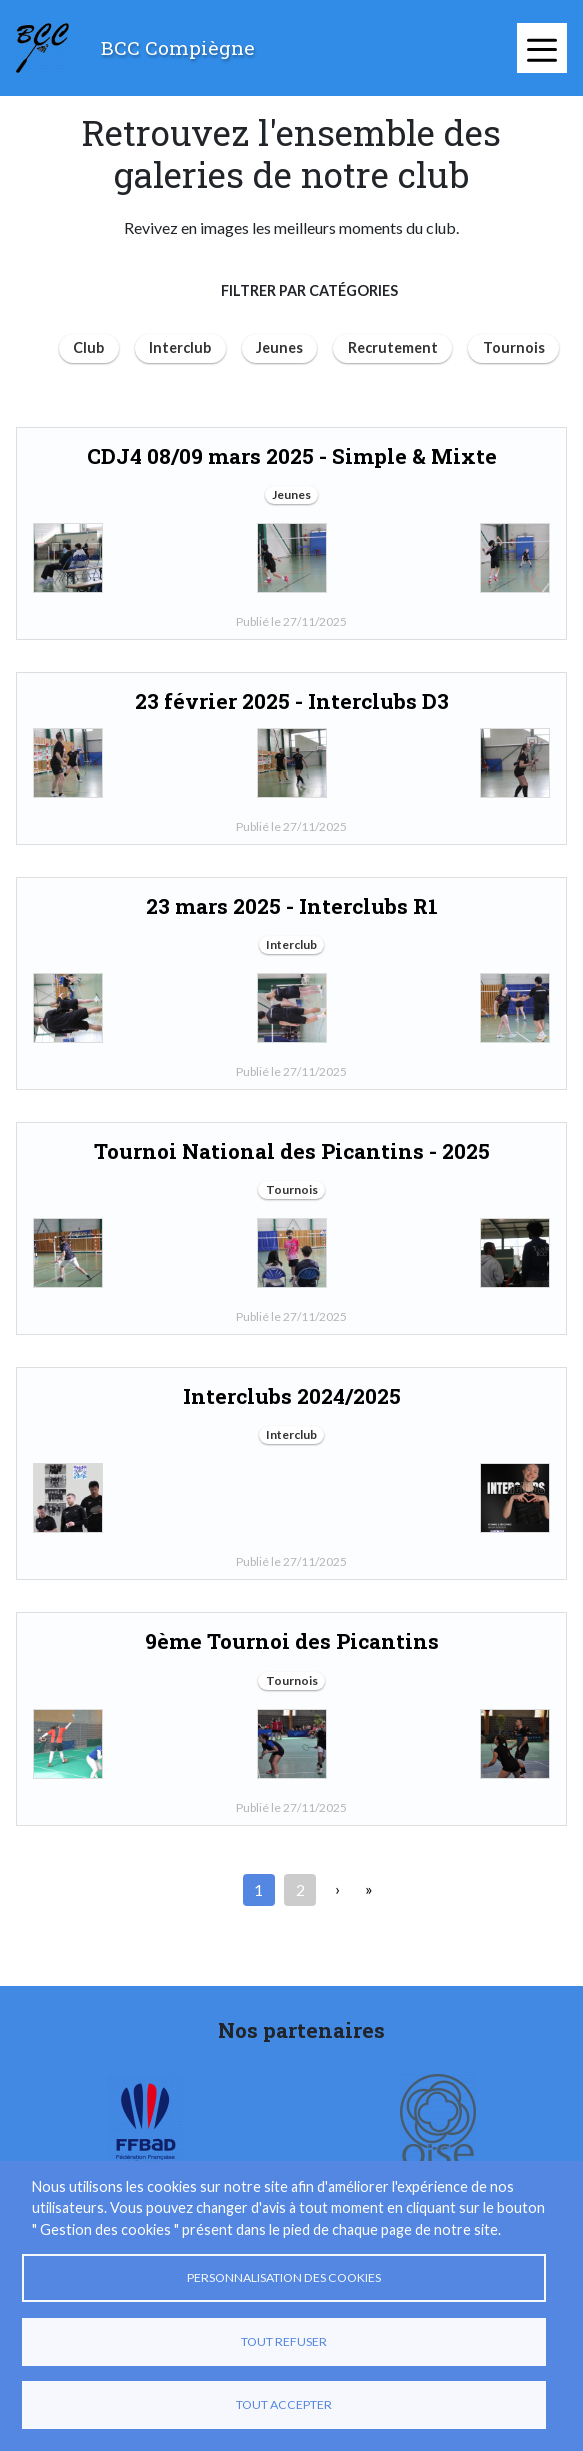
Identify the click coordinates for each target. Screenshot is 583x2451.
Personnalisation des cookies (284, 2277)
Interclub (180, 347)
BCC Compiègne (178, 47)
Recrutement (393, 347)
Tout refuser (284, 2341)
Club (88, 347)
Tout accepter (284, 2404)
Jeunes (279, 347)
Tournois (514, 347)
